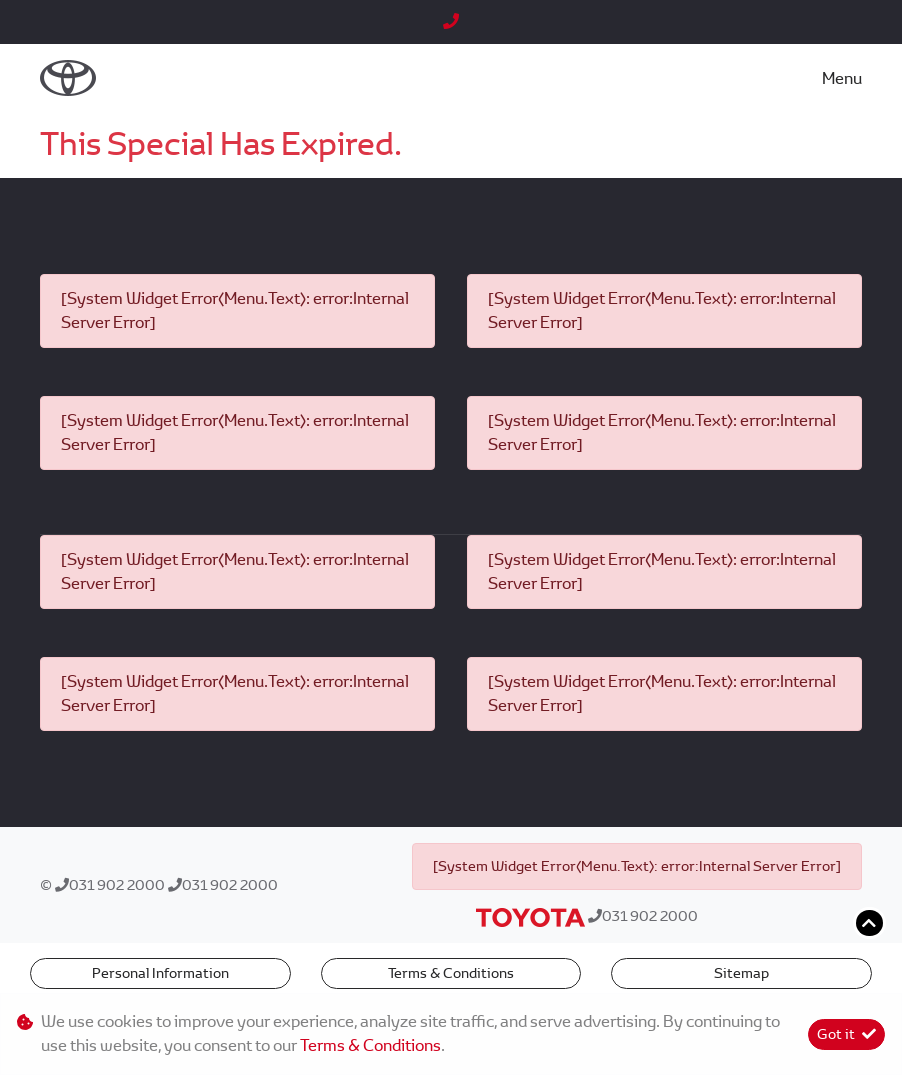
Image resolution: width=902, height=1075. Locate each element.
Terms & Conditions (451, 973)
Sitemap (741, 973)
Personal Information (160, 973)
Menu (842, 78)
